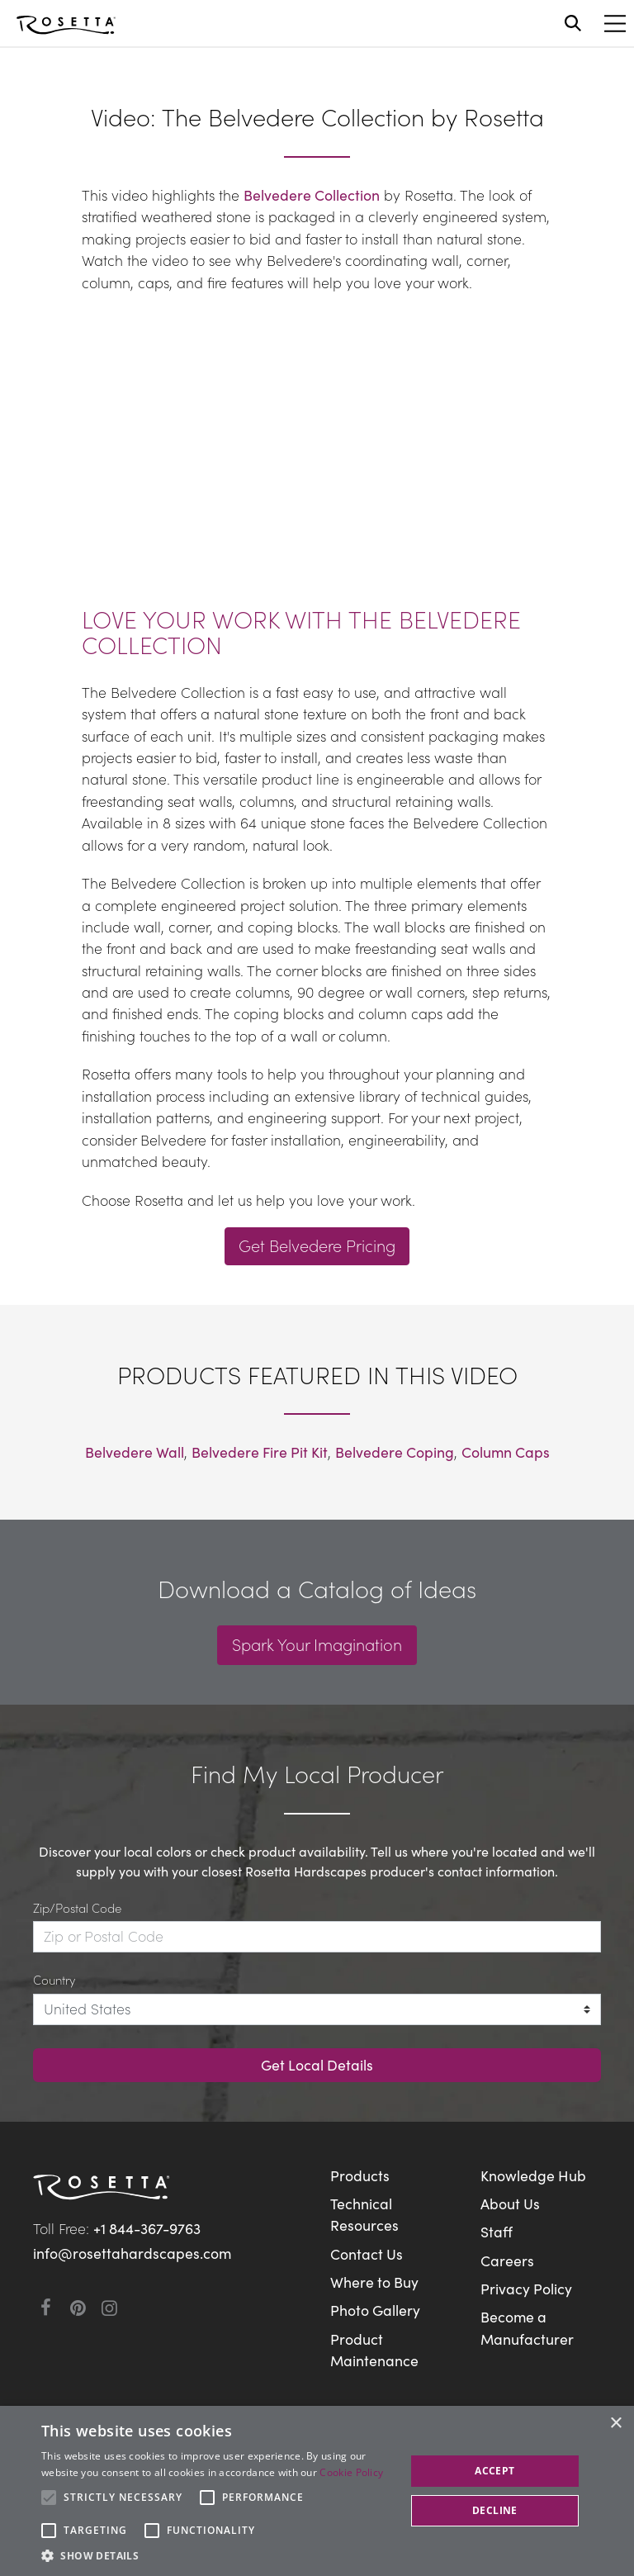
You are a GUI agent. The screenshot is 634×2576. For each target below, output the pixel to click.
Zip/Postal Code (77, 1907)
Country (54, 1979)
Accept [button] (494, 2471)
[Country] (317, 2009)
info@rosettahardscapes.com (132, 2252)
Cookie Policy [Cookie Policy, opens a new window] (351, 2472)
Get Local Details (317, 2064)
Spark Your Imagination (317, 1643)
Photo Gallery (375, 2309)
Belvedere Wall (134, 1451)
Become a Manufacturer (527, 2327)
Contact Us (366, 2253)
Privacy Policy (526, 2288)
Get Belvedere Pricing (317, 1244)
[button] (218, 2555)
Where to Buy (374, 2281)
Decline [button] (495, 2510)
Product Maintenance (374, 2349)
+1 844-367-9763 (147, 2228)
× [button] (615, 2423)
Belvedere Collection (312, 194)
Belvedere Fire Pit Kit (260, 1451)
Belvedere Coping (394, 1451)
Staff (496, 2231)
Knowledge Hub (533, 2175)
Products (360, 2175)
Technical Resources (364, 2214)
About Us (510, 2203)
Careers (507, 2260)
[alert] (317, 2491)
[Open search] (572, 23)
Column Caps (505, 1451)
